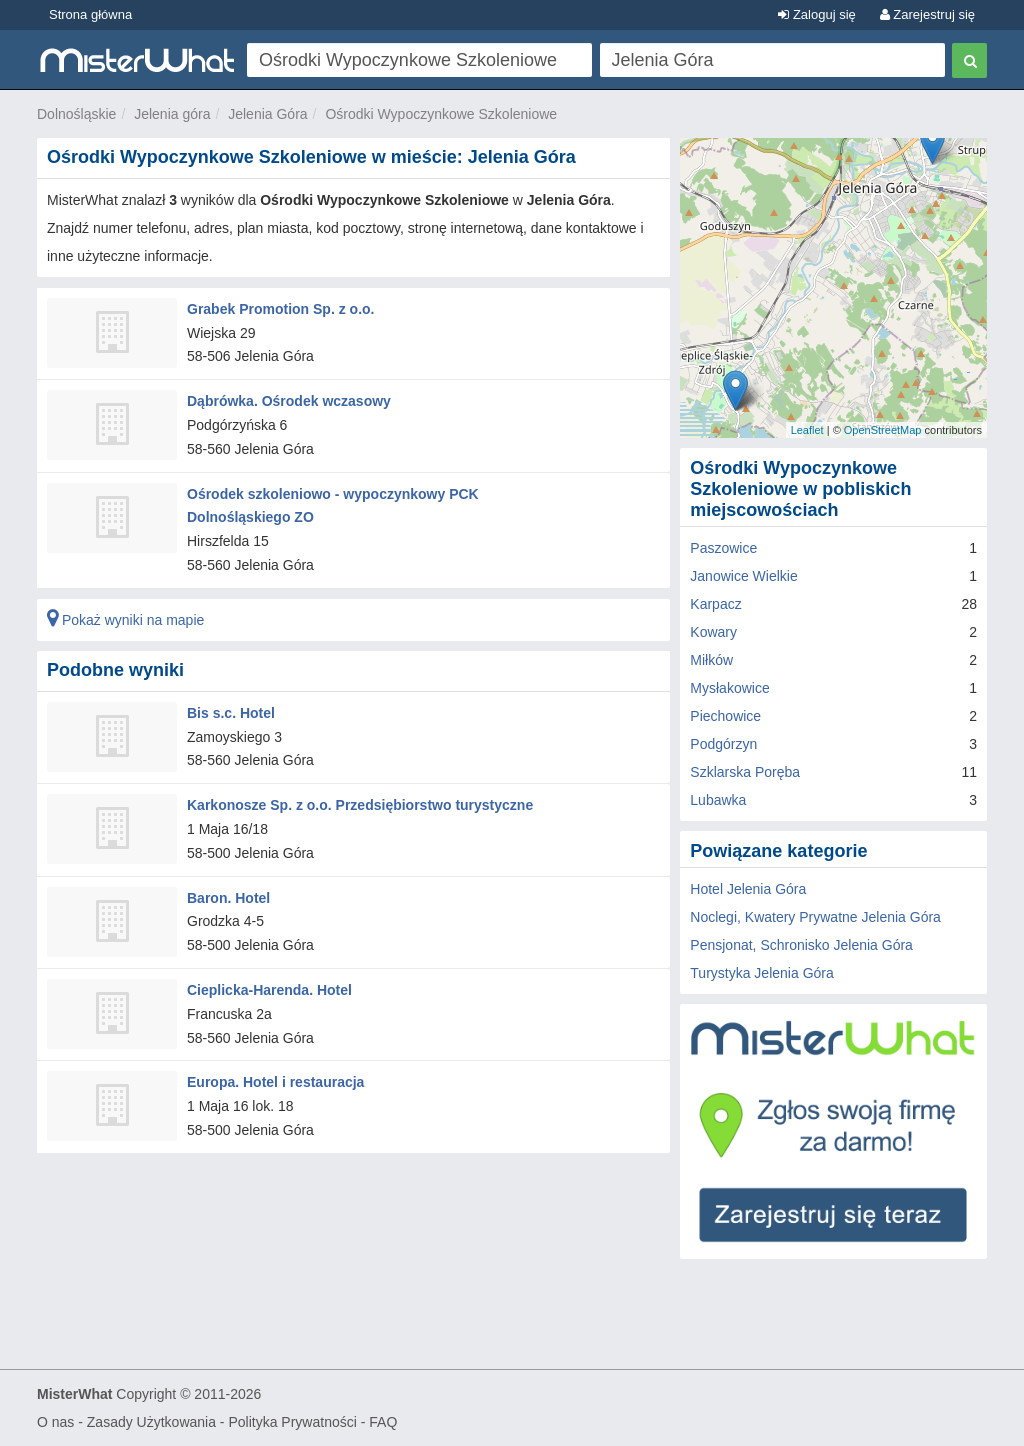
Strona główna (90, 14)
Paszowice (723, 548)
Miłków (711, 660)
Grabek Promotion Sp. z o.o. (280, 309)
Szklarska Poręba (745, 772)
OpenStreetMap (883, 430)
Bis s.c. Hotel (231, 713)
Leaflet (807, 430)
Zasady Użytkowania (151, 1422)
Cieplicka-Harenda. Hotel (269, 990)
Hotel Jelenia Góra (748, 889)
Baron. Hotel (228, 897)
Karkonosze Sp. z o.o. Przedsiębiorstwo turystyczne (360, 805)
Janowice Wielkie (743, 576)
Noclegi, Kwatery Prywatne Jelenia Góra (815, 917)
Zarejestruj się (927, 14)
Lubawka (718, 800)
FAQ (383, 1422)
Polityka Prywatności (292, 1422)
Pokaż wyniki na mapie (125, 620)
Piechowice (725, 716)
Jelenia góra (172, 114)
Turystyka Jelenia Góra (761, 973)
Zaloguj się (816, 14)
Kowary (713, 632)
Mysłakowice (729, 688)
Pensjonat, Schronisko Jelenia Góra (801, 945)
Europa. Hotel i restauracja (275, 1082)
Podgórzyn (723, 744)
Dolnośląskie (76, 114)
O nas (55, 1422)
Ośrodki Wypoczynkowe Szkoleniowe (441, 114)
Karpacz (715, 604)
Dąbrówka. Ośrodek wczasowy (289, 401)
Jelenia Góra (267, 114)
